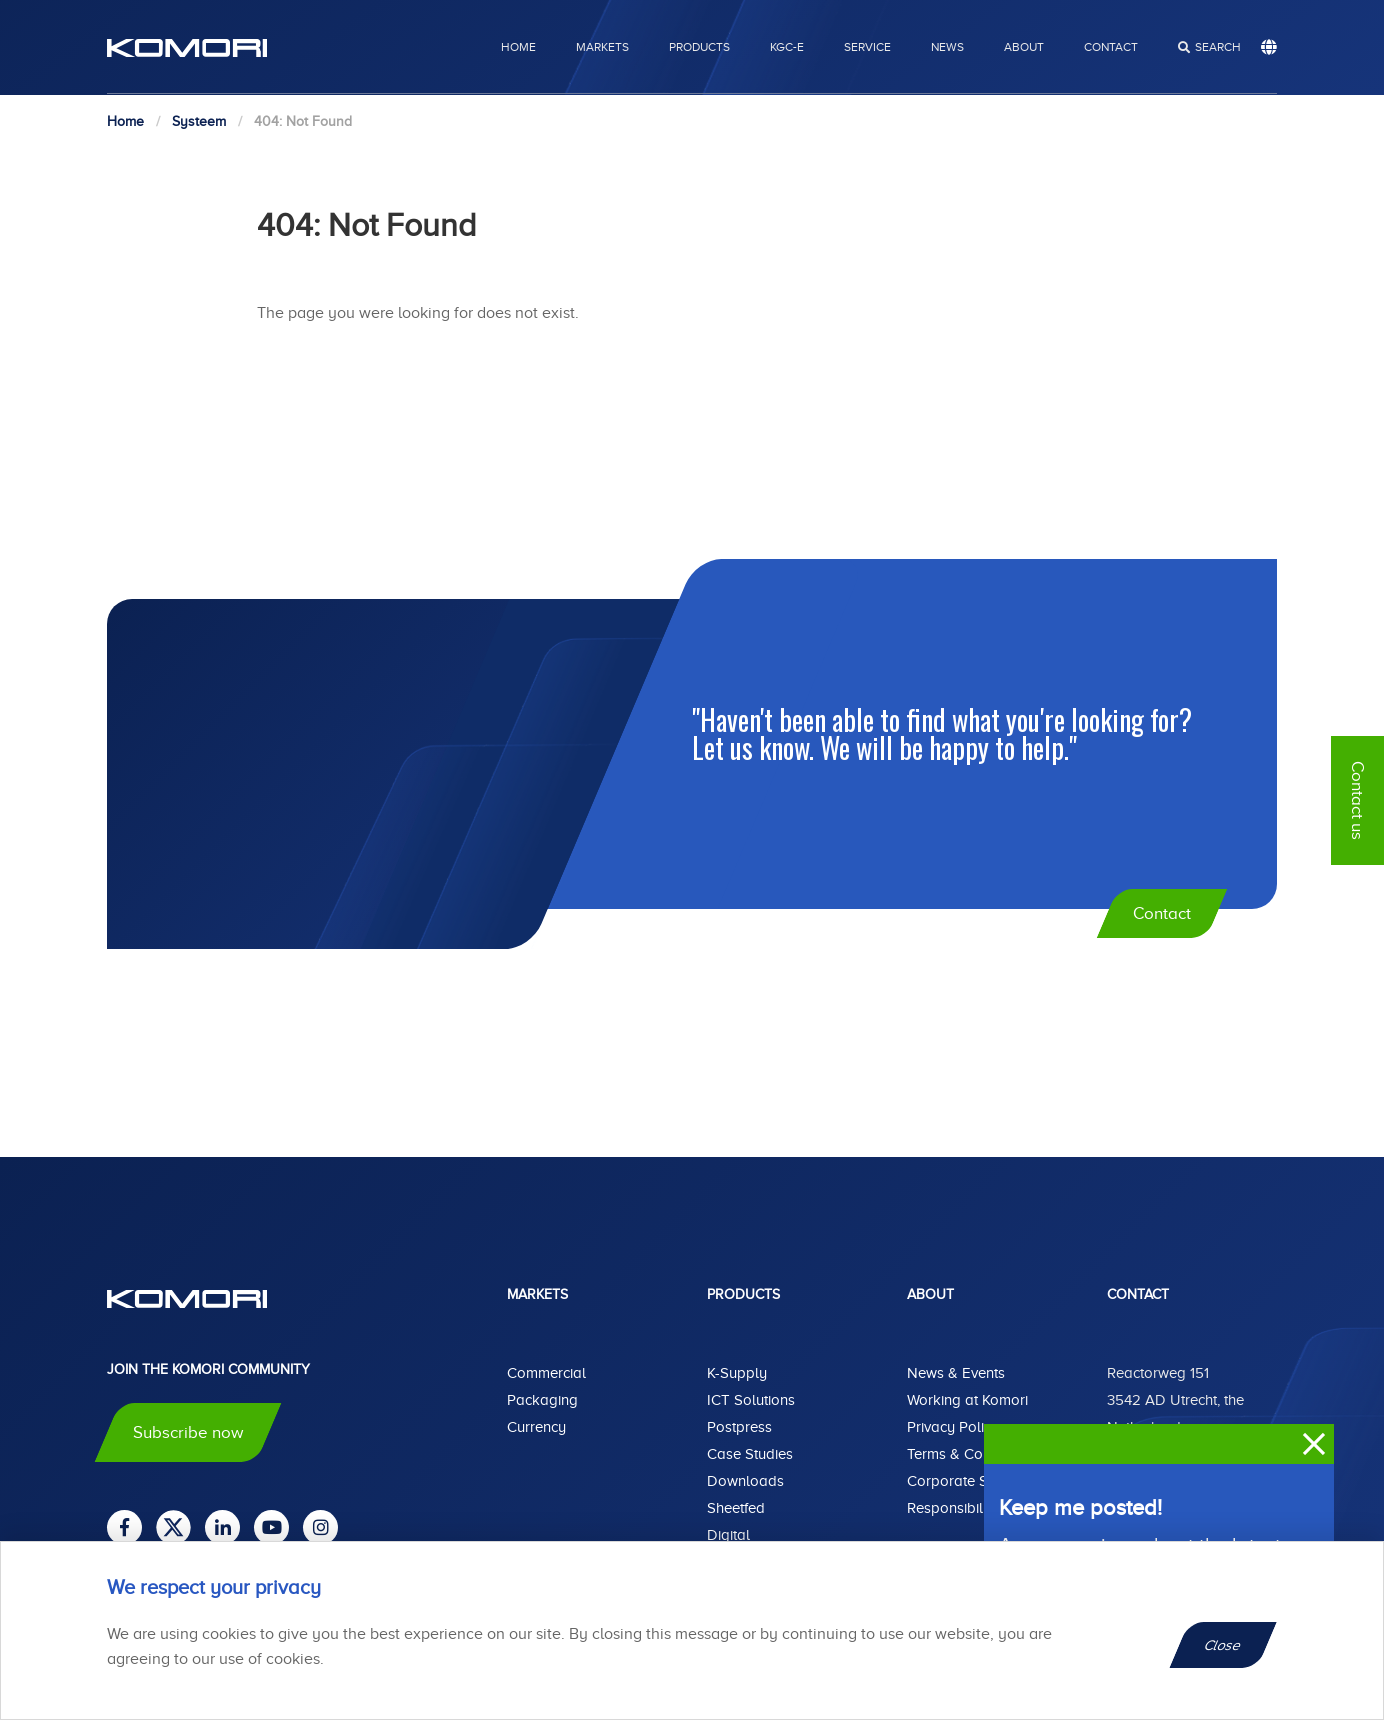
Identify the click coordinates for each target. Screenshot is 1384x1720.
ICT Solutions (751, 1400)
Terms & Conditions (970, 1454)
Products (699, 47)
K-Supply (737, 1373)
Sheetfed (736, 1508)
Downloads (745, 1481)
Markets (602, 47)
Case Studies (750, 1454)
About (1024, 47)
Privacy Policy (953, 1427)
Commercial (546, 1373)
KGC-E (787, 47)
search (1218, 47)
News (947, 47)
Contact (1111, 47)
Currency (536, 1427)
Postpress (739, 1427)
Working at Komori (967, 1400)
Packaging (542, 1400)
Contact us (1357, 800)
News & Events (956, 1373)
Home (518, 47)
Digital (728, 1535)
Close (1223, 1645)
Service (867, 47)
